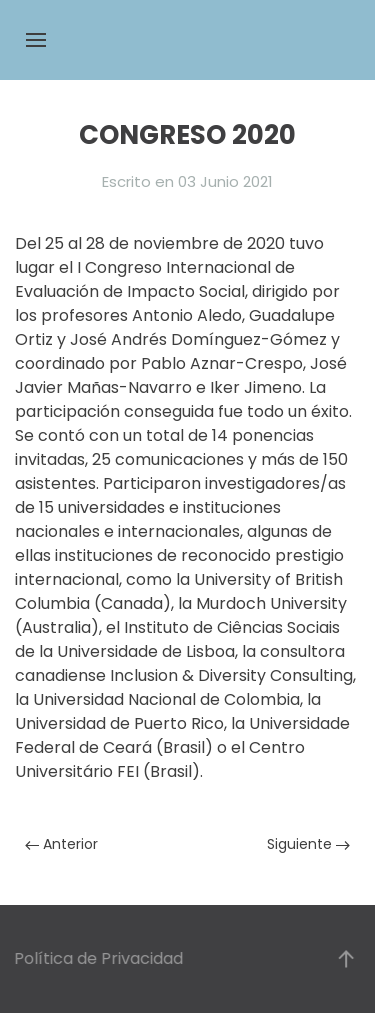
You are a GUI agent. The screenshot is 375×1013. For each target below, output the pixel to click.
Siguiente (308, 844)
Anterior (61, 844)
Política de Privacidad (97, 958)
